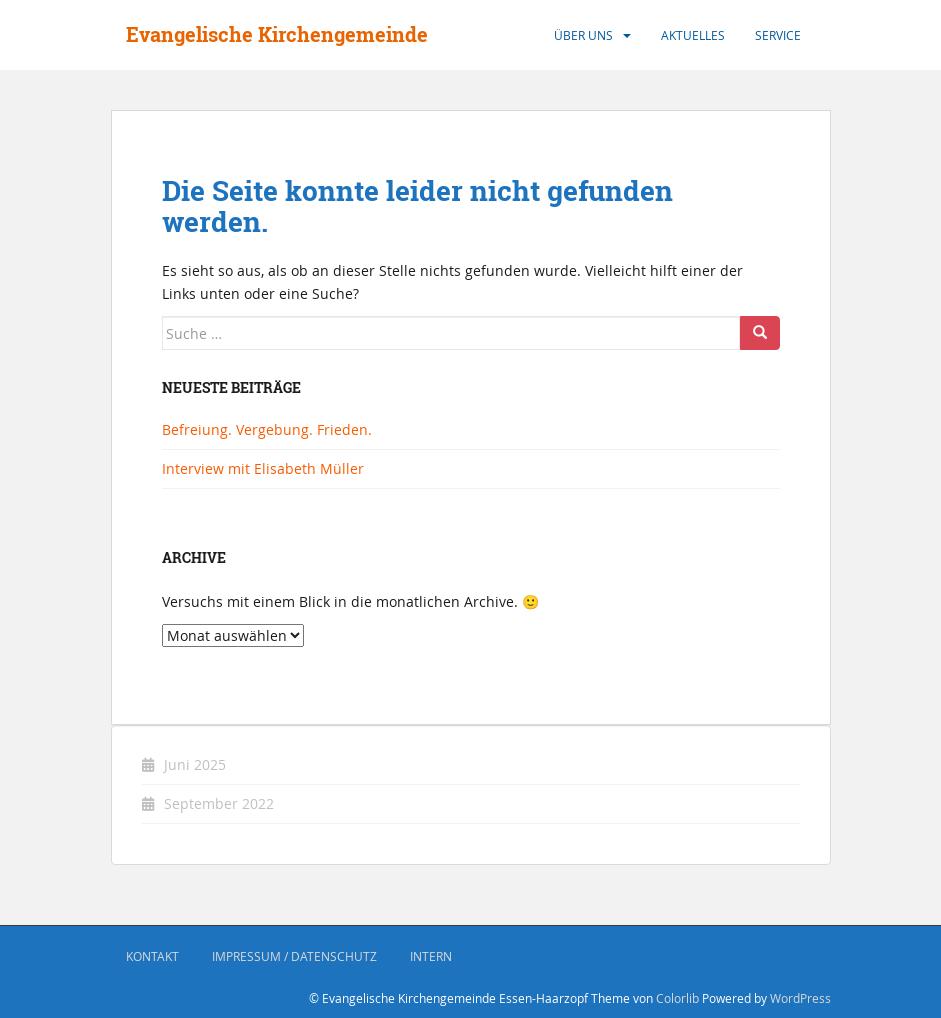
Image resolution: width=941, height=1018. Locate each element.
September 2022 (219, 803)
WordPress (800, 998)
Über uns (583, 35)
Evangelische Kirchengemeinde (277, 34)
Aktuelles (693, 35)
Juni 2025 (195, 764)
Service (778, 35)
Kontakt (152, 956)
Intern (431, 956)
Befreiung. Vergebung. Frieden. (267, 429)
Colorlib (677, 998)
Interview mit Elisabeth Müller (263, 468)
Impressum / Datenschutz (294, 956)
